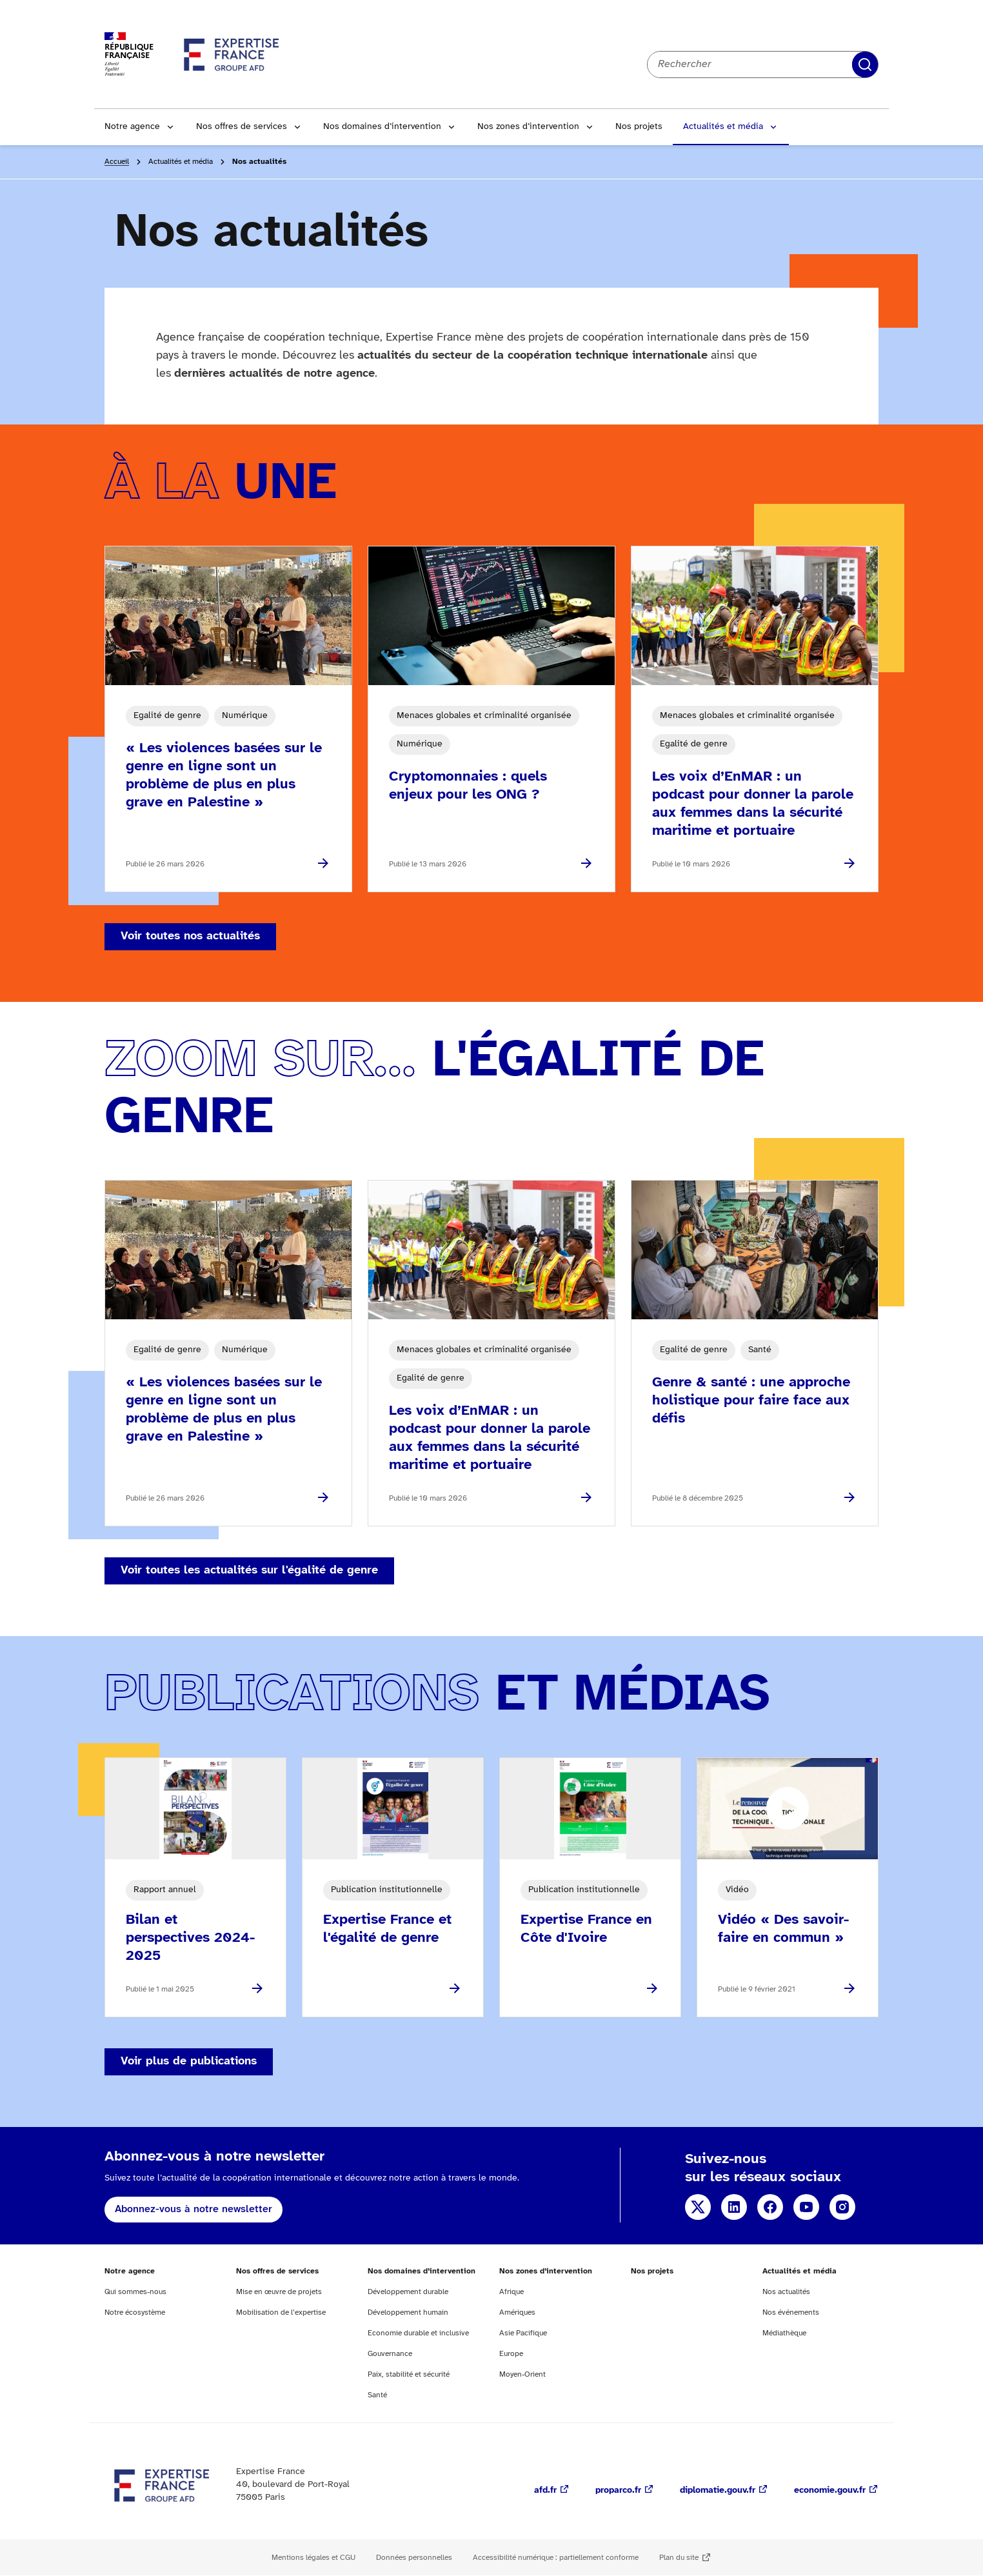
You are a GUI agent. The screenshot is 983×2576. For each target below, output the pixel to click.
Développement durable (408, 2292)
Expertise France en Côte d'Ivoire (586, 1929)
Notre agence (132, 127)
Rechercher (865, 64)
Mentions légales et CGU (313, 2557)
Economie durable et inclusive (418, 2333)
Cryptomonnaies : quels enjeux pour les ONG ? (468, 786)
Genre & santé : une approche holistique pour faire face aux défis (751, 1400)
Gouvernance (390, 2354)
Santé (377, 2395)
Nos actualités (786, 2292)
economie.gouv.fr (830, 2490)
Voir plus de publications (189, 2061)
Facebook (770, 2207)
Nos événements (790, 2312)
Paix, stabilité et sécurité (409, 2374)
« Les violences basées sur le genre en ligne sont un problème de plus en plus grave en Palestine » (224, 775)
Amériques (517, 2312)
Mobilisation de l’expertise (281, 2312)
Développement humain (408, 2312)
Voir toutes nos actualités (190, 936)
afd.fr (545, 2490)
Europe (511, 2354)
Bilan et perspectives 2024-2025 (190, 1938)
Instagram (842, 2207)
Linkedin (734, 2207)
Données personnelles (414, 2557)
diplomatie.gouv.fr (717, 2490)
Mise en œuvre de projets (279, 2292)
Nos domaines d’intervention (382, 127)
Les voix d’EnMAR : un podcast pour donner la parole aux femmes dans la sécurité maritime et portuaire (752, 804)
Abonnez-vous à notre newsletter (193, 2209)
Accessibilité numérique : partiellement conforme (556, 2557)
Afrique (511, 2292)
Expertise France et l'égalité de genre (387, 1929)
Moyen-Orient (522, 2374)
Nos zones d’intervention (528, 127)
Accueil (116, 161)
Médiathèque (784, 2333)
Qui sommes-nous (135, 2292)
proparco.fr (618, 2490)
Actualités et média (723, 127)
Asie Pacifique (523, 2333)
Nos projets (638, 127)
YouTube (806, 2207)
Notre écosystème (134, 2312)
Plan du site (679, 2557)
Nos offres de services (241, 127)
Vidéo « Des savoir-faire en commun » (783, 1929)
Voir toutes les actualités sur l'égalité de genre (249, 1570)
